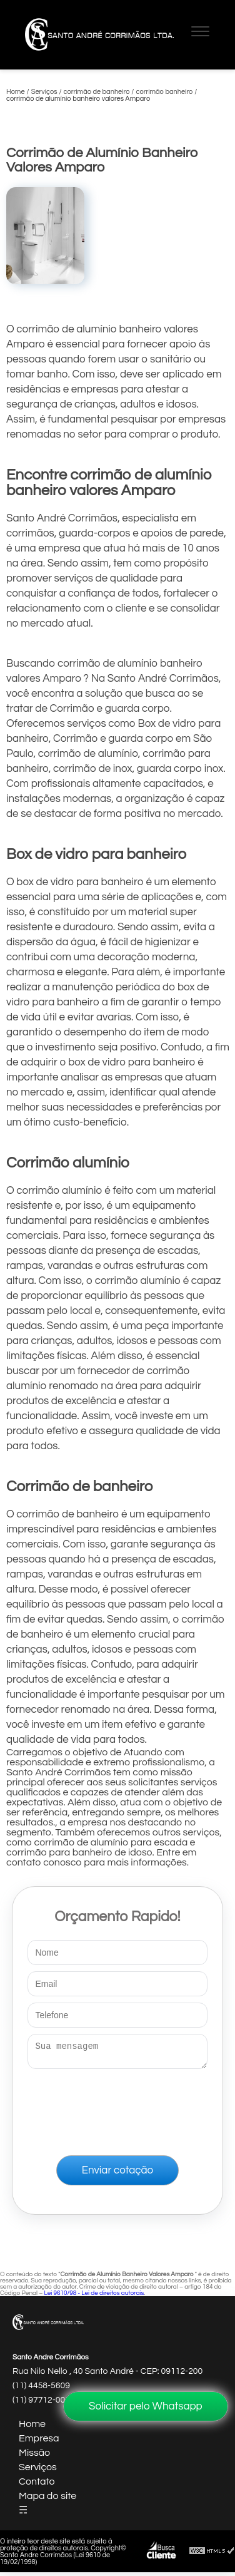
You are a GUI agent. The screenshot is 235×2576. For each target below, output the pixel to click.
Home (32, 2428)
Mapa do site (47, 2500)
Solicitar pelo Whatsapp (145, 2406)
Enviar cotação (117, 2174)
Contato (37, 2485)
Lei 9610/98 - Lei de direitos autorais (94, 2297)
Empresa (39, 2442)
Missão (34, 2456)
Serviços (38, 2471)
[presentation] (117, 2109)
